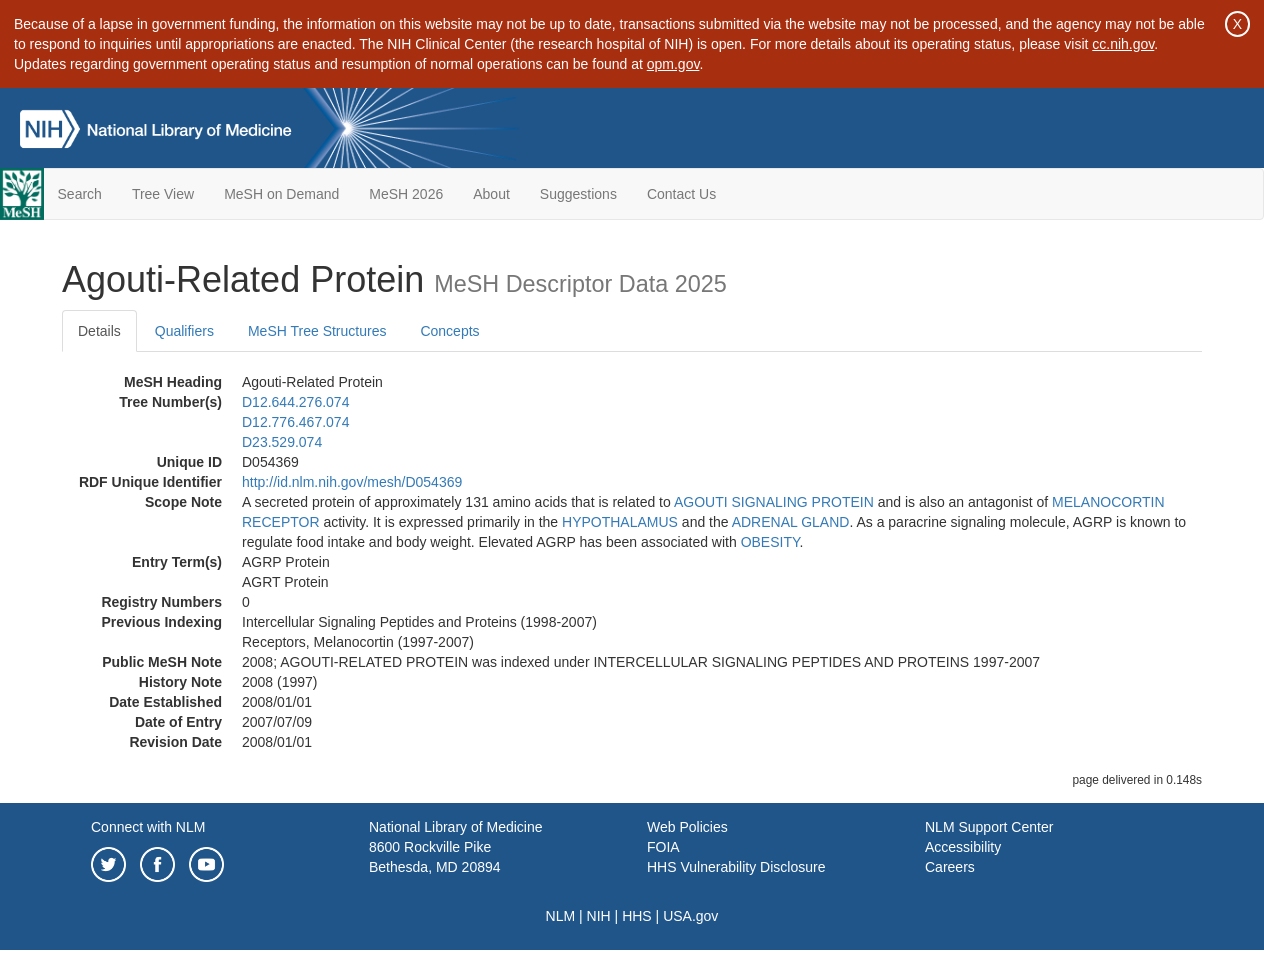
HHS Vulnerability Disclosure (736, 867)
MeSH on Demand (281, 194)
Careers (950, 867)
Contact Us (681, 194)
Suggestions (578, 194)
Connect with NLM (148, 827)
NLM (561, 916)
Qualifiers (184, 331)
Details (99, 331)
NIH (599, 916)
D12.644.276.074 (295, 402)
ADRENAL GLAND (791, 522)
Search (80, 194)
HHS (637, 916)
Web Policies (687, 827)
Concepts (449, 331)
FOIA (663, 847)
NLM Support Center (989, 827)
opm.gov (673, 64)
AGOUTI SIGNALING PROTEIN (774, 502)
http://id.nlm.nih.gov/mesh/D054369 (352, 482)
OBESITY (770, 542)
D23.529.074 (282, 442)
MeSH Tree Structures (317, 331)
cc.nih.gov (1123, 44)
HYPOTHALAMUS (620, 522)
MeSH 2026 (406, 194)
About (491, 194)
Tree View (163, 194)
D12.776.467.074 (295, 422)
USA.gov (690, 916)
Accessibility (963, 847)
